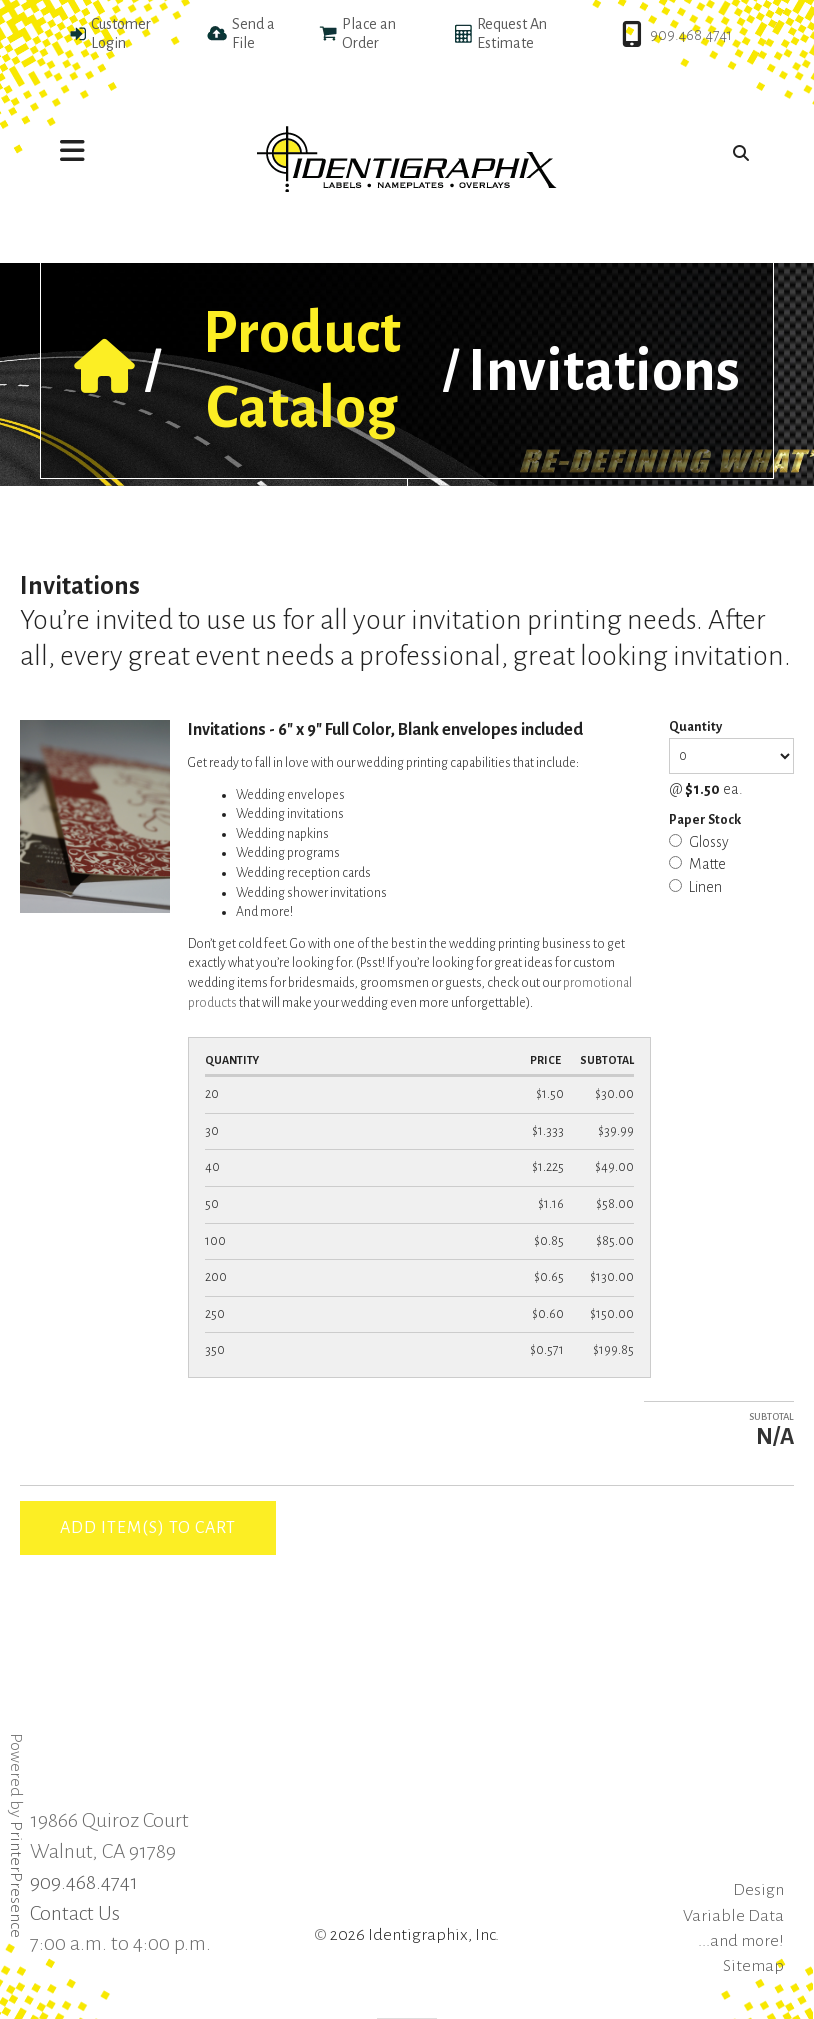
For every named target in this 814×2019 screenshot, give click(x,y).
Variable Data (733, 1916)
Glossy (699, 842)
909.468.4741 (691, 35)
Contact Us (75, 1913)
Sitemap (753, 1966)
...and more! (741, 1941)
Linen (695, 887)
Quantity (695, 727)
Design (758, 1890)
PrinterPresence (16, 1879)
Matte (697, 864)
